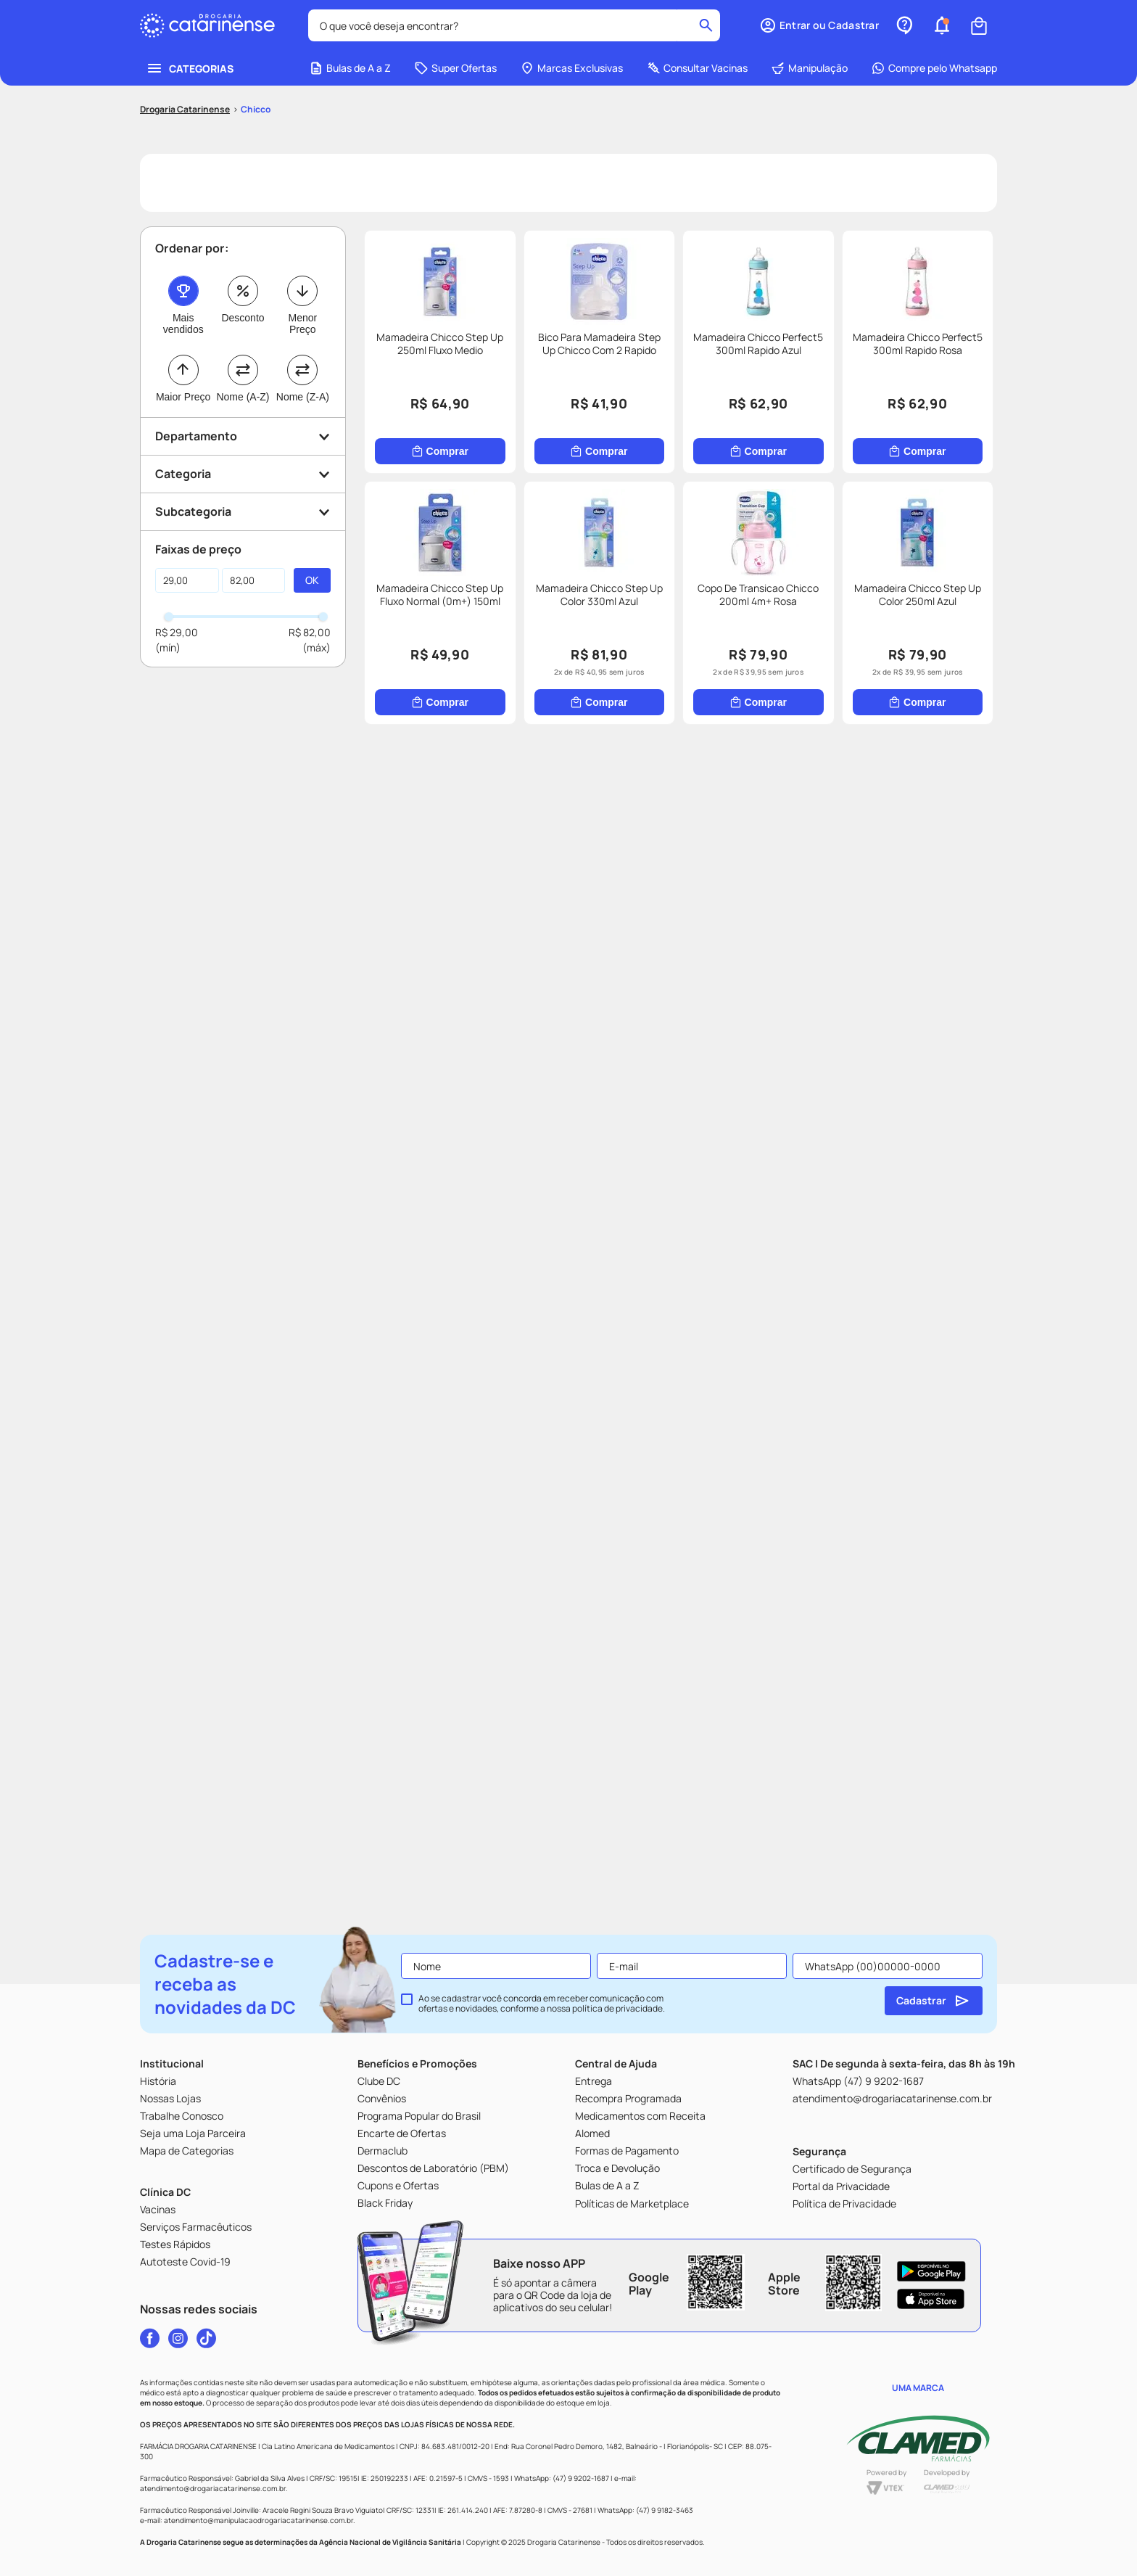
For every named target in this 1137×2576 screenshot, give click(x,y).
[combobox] (514, 25)
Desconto (242, 318)
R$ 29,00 (176, 632)
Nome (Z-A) (302, 397)
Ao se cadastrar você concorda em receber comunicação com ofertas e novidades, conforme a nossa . (541, 2003)
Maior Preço (183, 397)
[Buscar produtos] (706, 25)
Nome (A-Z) (242, 397)
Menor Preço (302, 323)
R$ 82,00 (310, 632)
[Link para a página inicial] (185, 109)
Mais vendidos (183, 323)
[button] (819, 25)
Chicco (255, 109)
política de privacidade (617, 2008)
